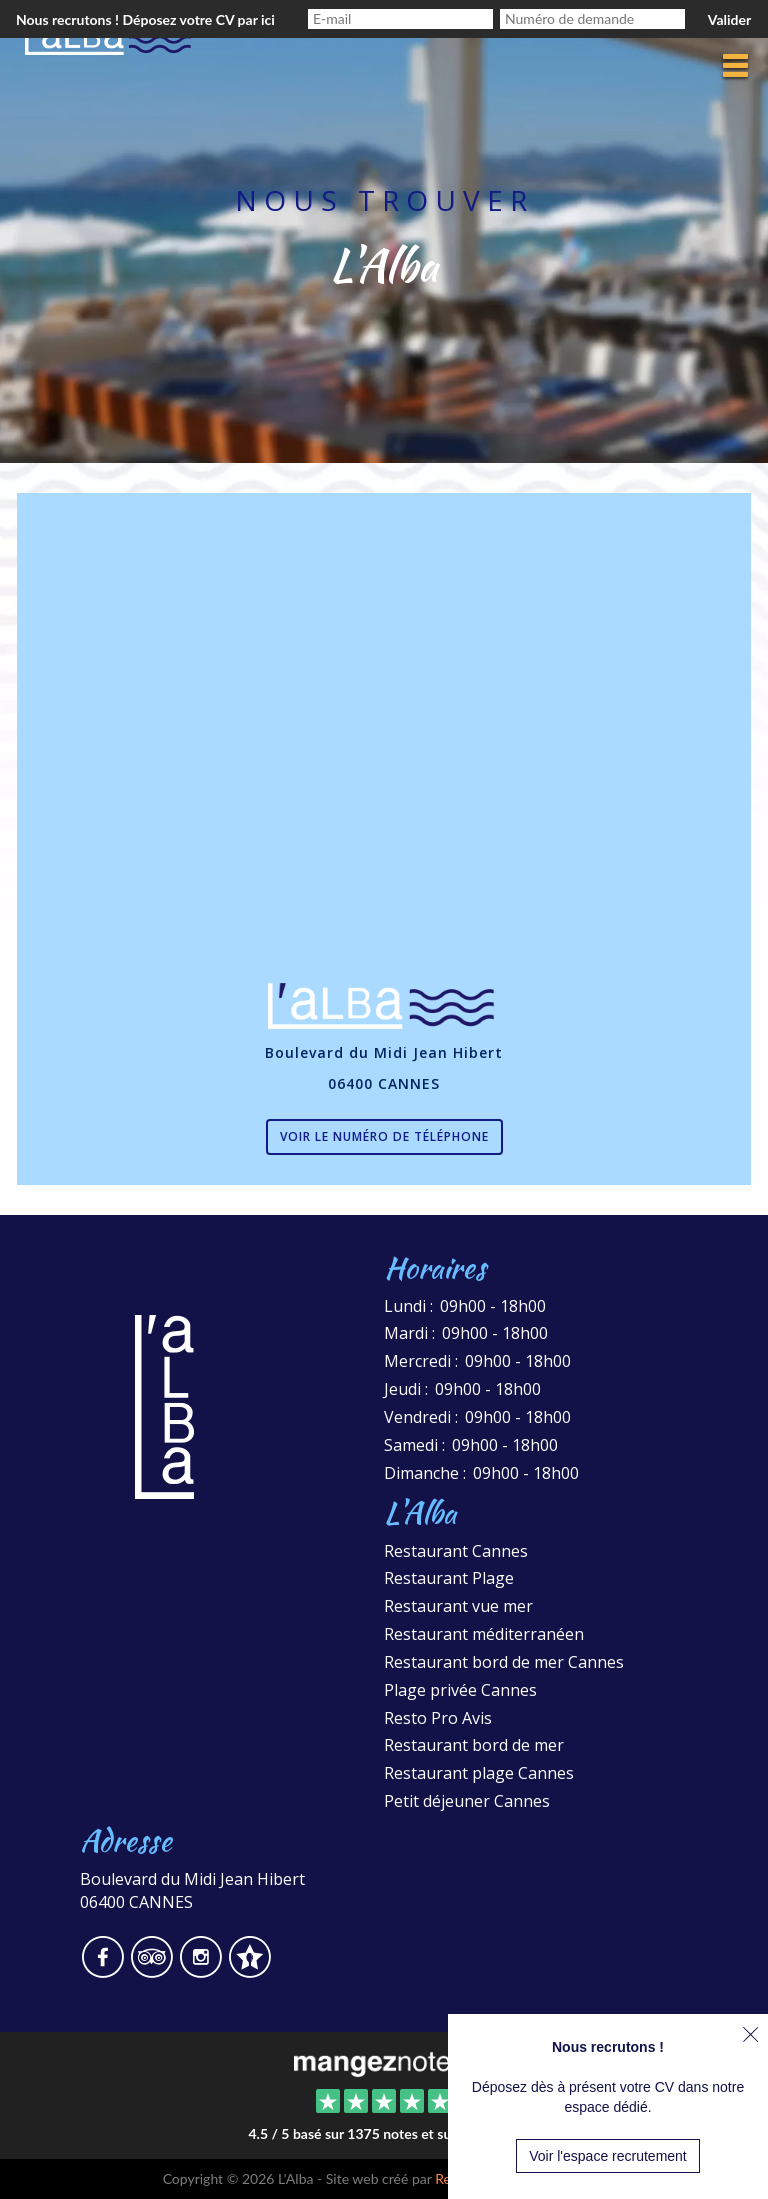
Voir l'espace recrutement (608, 2156)
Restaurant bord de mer (474, 1745)
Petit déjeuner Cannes (467, 1801)
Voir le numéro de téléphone (384, 1136)
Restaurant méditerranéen (484, 1634)
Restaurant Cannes (456, 1551)
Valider (729, 19)
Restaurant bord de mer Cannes (504, 1662)
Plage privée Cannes (460, 1690)
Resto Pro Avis (438, 1718)
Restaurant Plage (449, 1578)
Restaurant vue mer (458, 1606)
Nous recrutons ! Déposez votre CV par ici (145, 19)
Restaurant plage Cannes (479, 1773)
